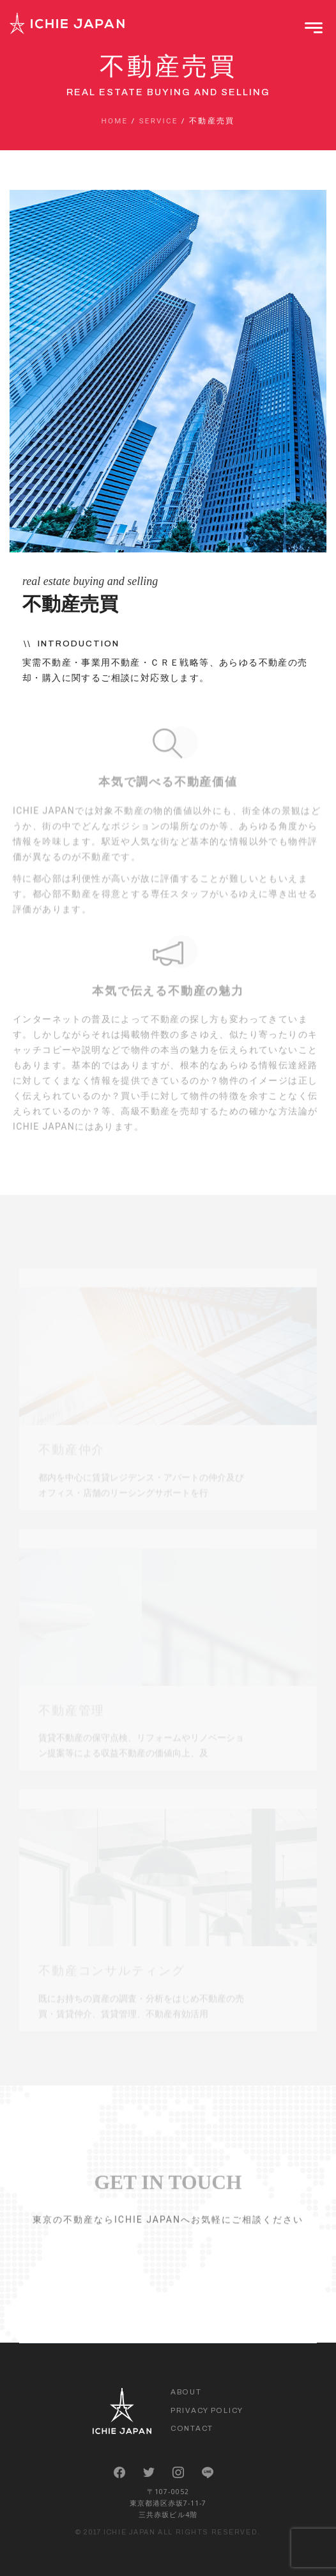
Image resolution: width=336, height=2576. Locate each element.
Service (158, 120)
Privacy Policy (207, 2410)
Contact (192, 2428)
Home (114, 121)
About (186, 2392)
